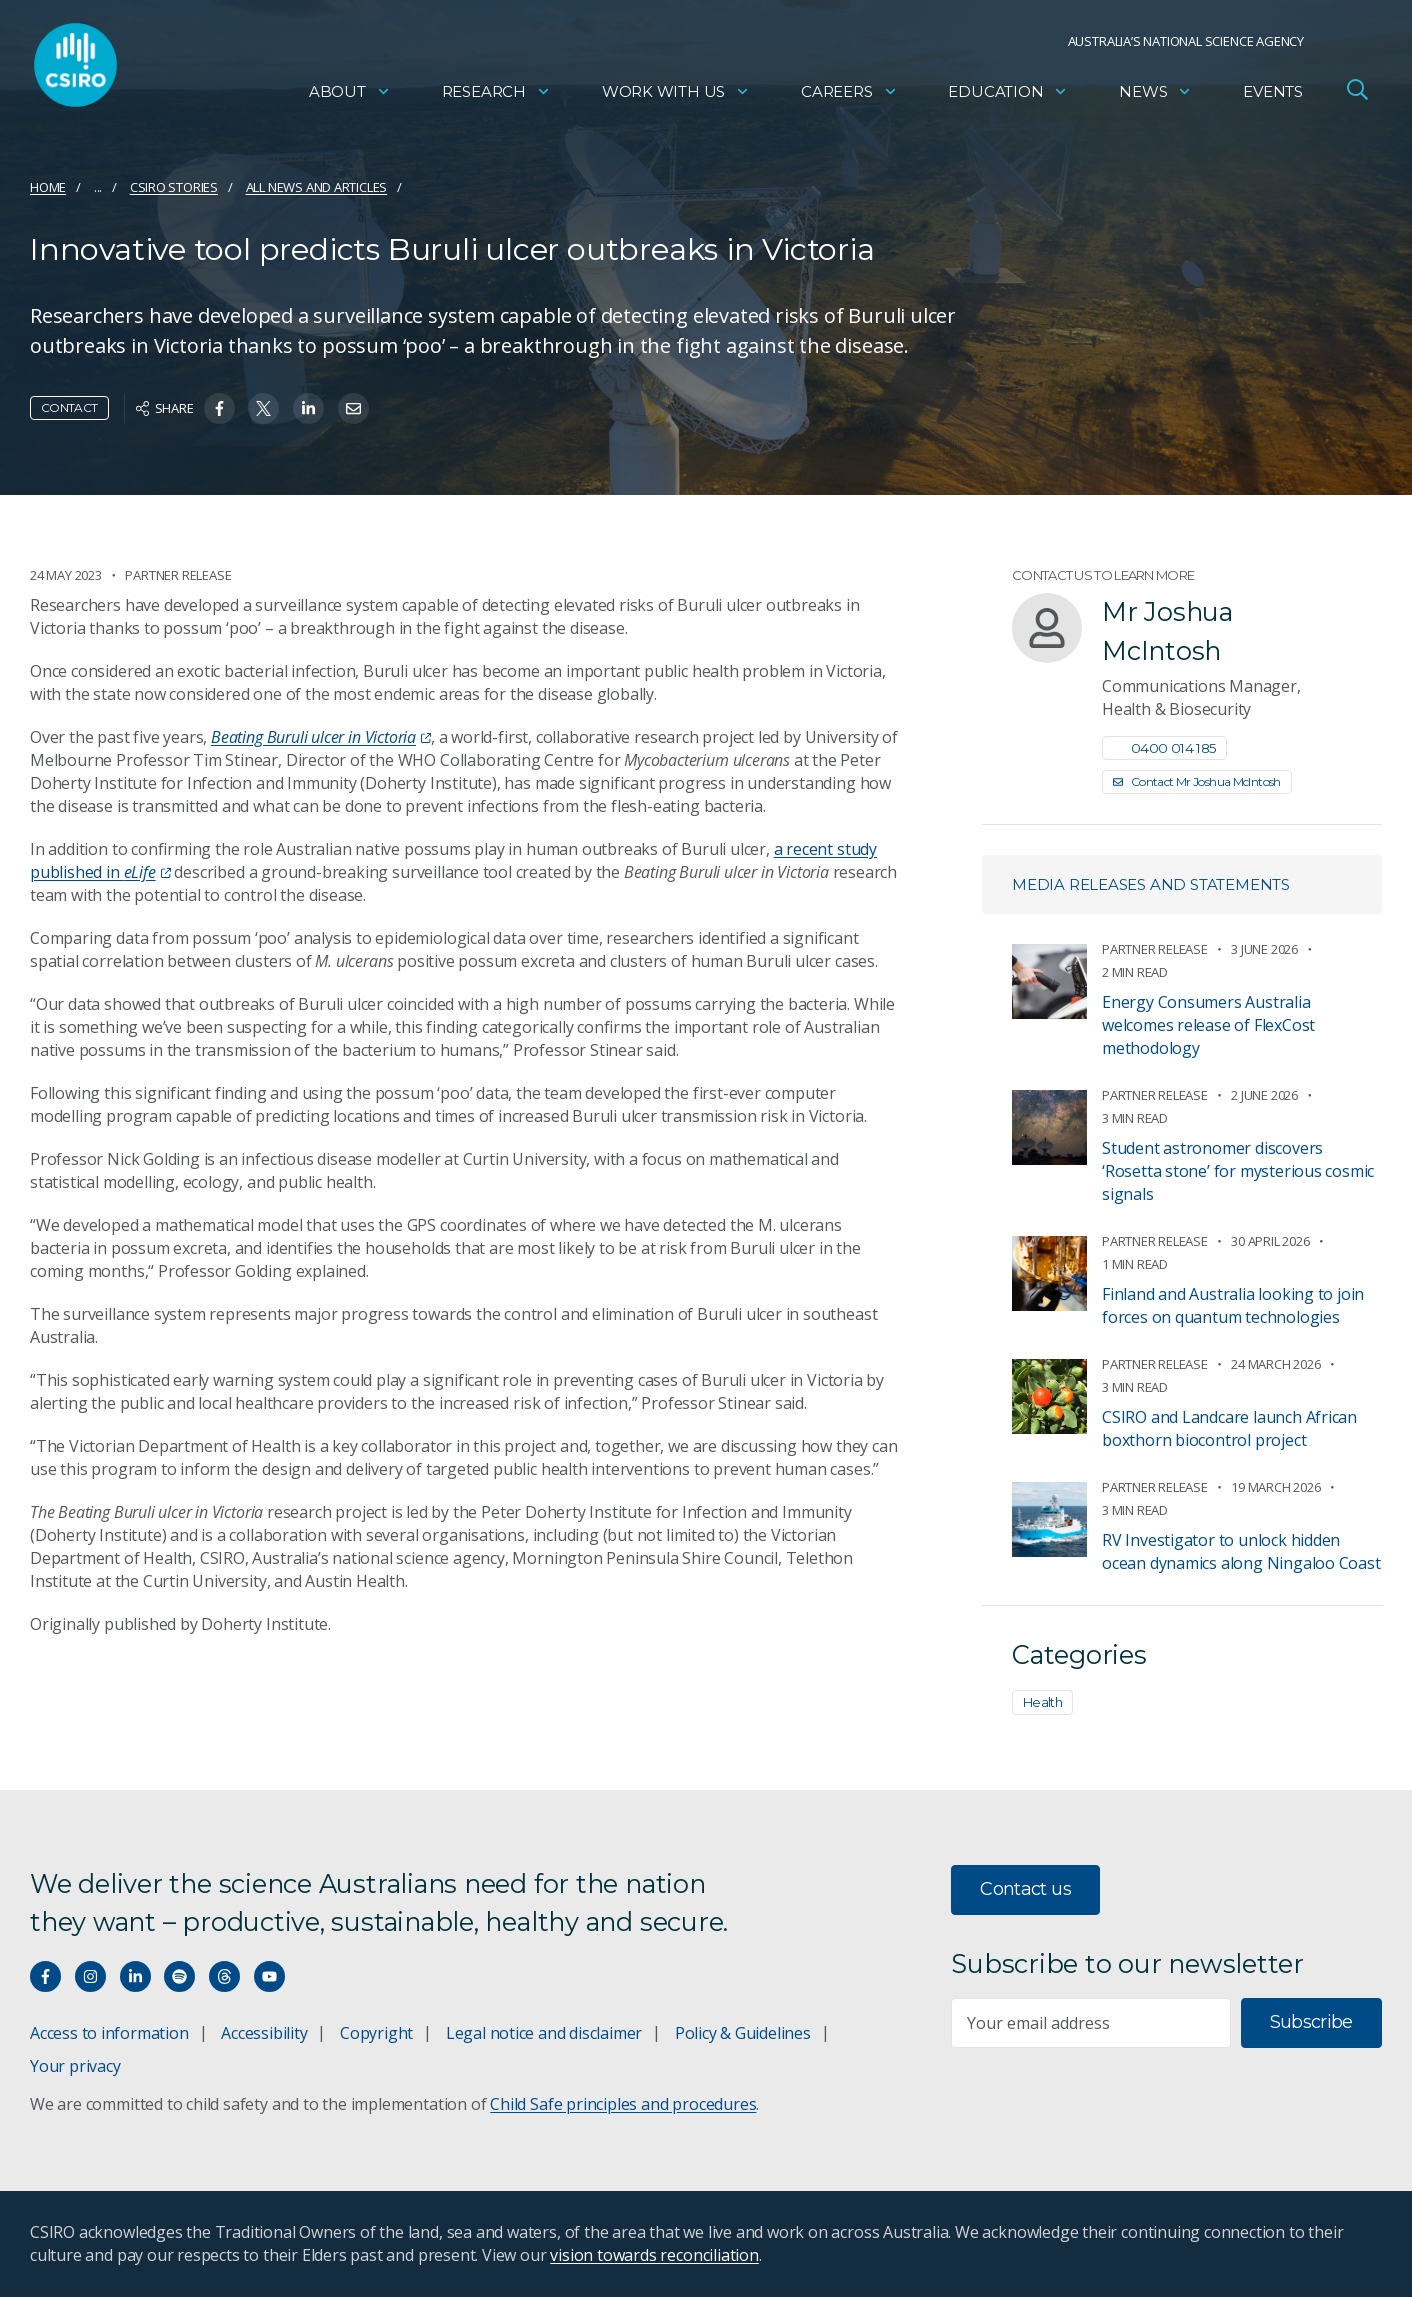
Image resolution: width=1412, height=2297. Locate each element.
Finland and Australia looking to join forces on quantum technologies (1233, 1305)
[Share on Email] (353, 408)
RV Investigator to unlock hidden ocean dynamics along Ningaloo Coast (1241, 1551)
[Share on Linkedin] (308, 408)
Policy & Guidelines (743, 2033)
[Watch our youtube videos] (269, 1976)
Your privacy (75, 2066)
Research (496, 95)
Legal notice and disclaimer (544, 2033)
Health (1042, 1702)
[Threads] (224, 1976)
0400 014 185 (1164, 748)
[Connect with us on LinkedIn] (135, 1976)
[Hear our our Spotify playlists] (179, 1976)
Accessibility (264, 2033)
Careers (849, 95)
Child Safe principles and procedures (623, 2104)
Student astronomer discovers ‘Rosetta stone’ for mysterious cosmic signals (1238, 1171)
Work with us (676, 95)
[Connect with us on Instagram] (90, 1976)
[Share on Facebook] (219, 408)
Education (1008, 95)
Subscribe (1311, 2022)
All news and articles (317, 187)
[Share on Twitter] (263, 408)
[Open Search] (1357, 94)
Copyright (376, 2033)
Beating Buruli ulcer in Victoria (321, 737)
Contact (69, 407)
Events (1273, 95)
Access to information (109, 2033)
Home (48, 187)
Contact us (1025, 1889)
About (350, 95)
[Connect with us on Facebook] (45, 1976)
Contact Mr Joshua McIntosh (1197, 781)
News (1155, 95)
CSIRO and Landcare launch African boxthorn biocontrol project (1229, 1428)
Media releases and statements (1151, 884)
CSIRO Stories (174, 187)
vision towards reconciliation (654, 2255)
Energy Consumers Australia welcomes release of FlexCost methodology (1208, 1025)
